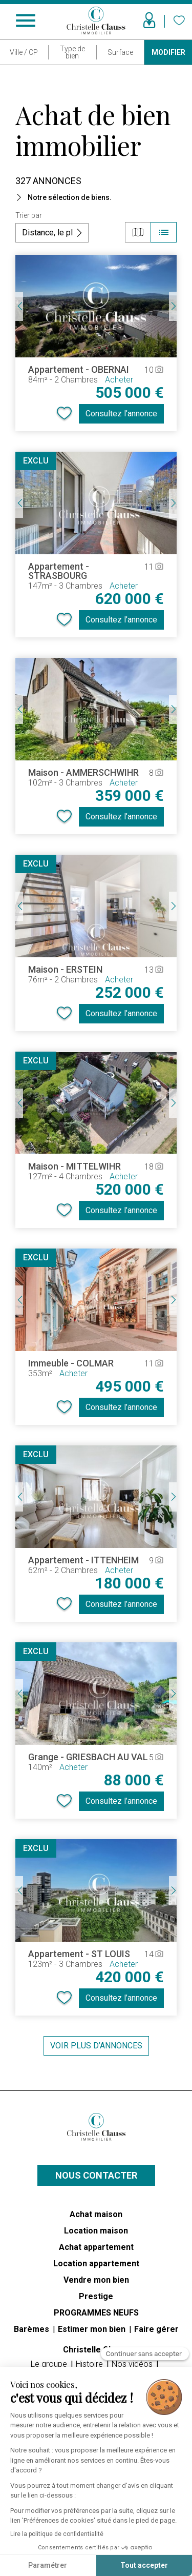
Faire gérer (156, 2329)
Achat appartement (96, 2247)
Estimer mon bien (92, 2329)
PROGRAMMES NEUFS (96, 2313)
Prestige (96, 2296)
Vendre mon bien (96, 2280)
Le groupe (50, 2364)
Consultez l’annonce (121, 413)
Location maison (96, 2231)
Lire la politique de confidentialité (56, 2534)
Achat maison (96, 2214)
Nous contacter (96, 2175)
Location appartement (96, 2263)
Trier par (28, 215)
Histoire (90, 2364)
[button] (96, 197)
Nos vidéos (133, 2364)
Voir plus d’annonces (96, 2045)
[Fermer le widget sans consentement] (145, 2355)
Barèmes (32, 2329)
